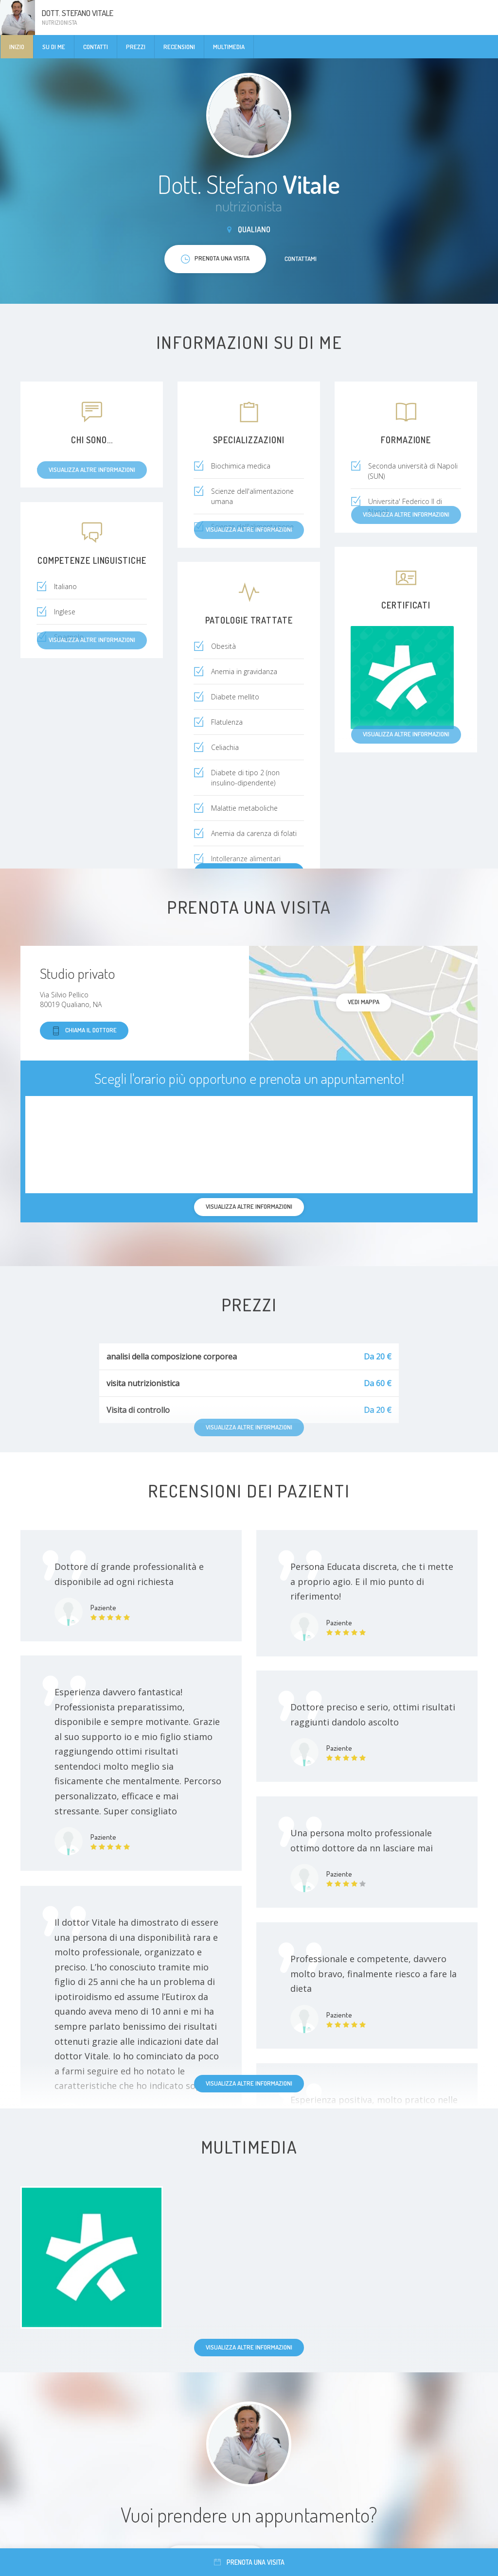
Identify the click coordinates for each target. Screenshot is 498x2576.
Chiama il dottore (84, 1030)
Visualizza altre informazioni (249, 2083)
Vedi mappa (363, 1002)
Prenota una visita (249, 2562)
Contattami (301, 258)
